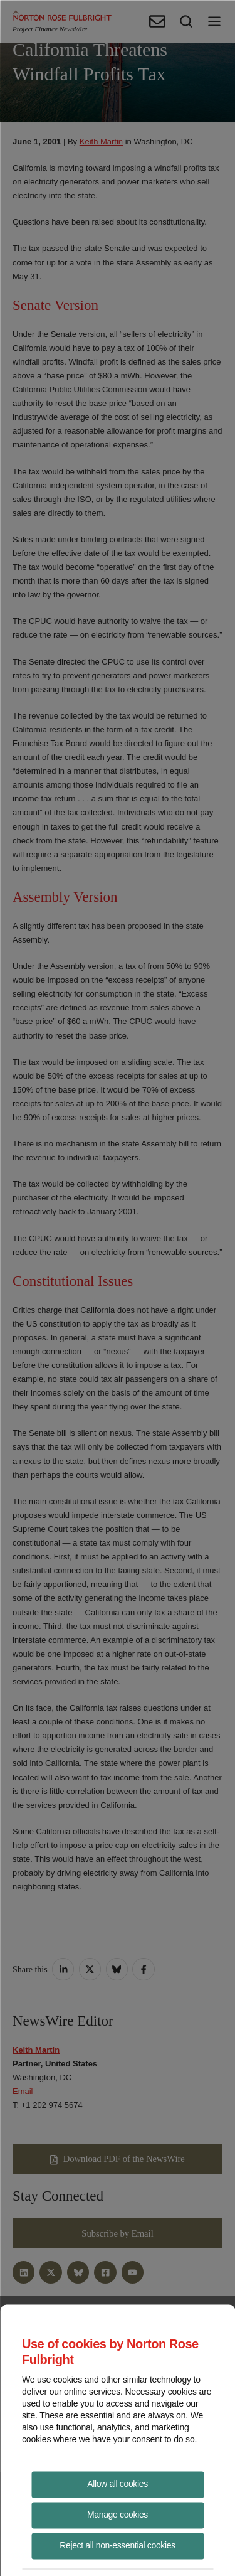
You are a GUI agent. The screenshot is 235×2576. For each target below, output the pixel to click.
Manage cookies (117, 2514)
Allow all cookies (117, 2483)
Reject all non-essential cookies (117, 2545)
